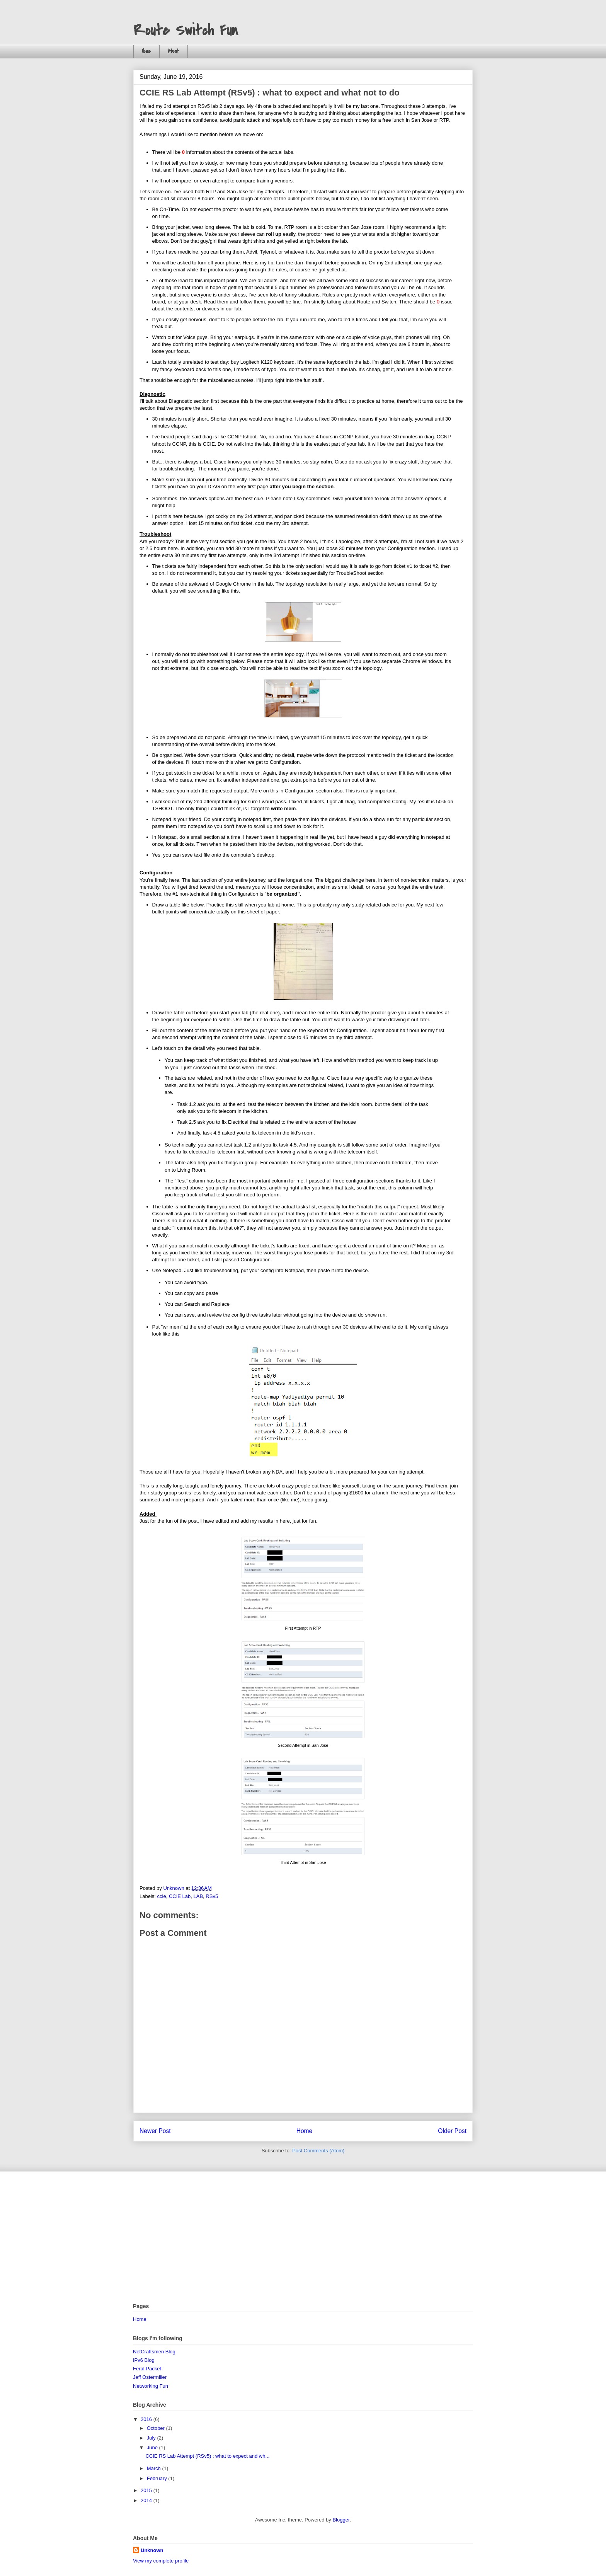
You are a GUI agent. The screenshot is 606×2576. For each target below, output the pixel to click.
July (152, 2438)
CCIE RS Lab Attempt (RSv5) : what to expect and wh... (207, 2456)
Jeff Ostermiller (150, 2377)
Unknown (152, 2550)
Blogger (340, 2520)
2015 (147, 2490)
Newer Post (155, 2131)
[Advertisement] (303, 2237)
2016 (147, 2419)
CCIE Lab (180, 1896)
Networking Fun (150, 2386)
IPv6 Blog (144, 2360)
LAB (198, 1896)
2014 (147, 2500)
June (153, 2447)
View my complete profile (161, 2561)
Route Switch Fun (185, 30)
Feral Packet (147, 2369)
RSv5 (212, 1896)
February (158, 2478)
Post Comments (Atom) (318, 2150)
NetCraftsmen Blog (154, 2352)
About (173, 51)
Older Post (452, 2131)
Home (146, 51)
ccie (161, 1896)
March (154, 2468)
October (156, 2428)
